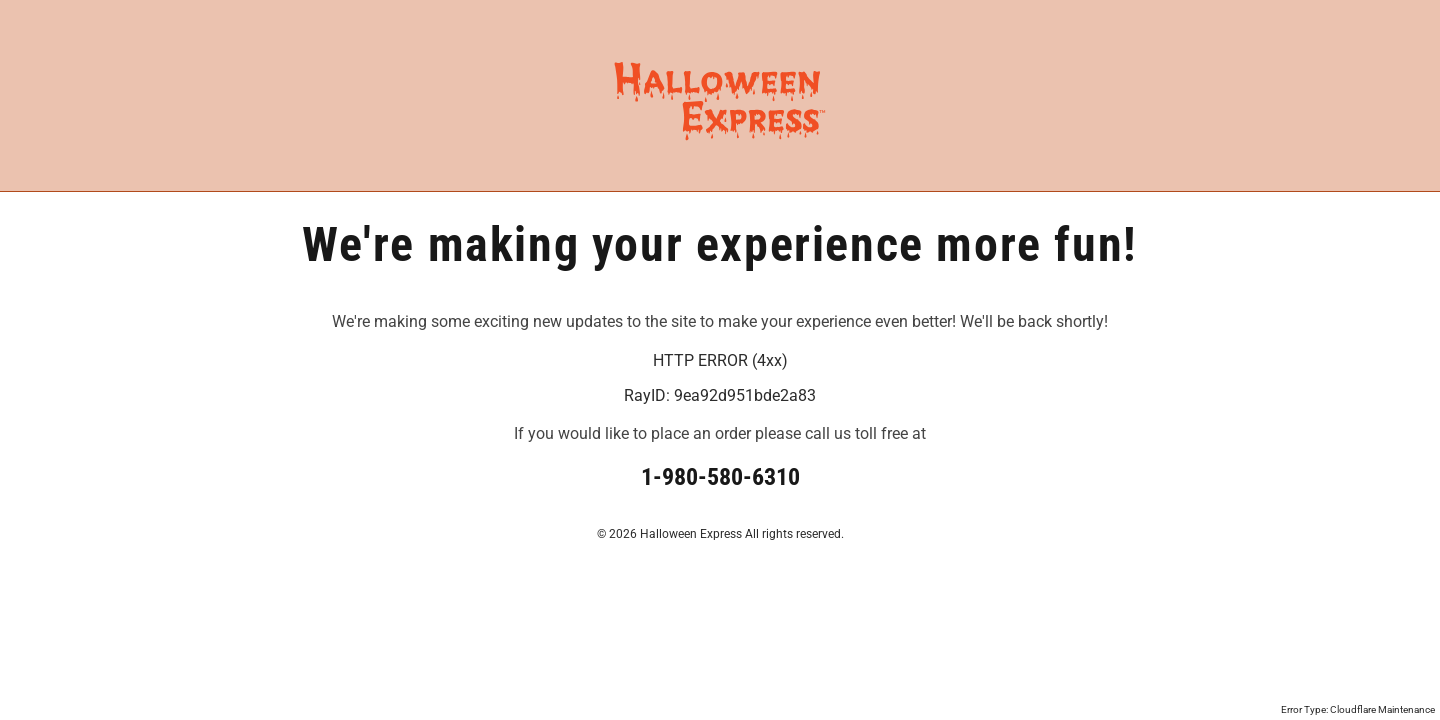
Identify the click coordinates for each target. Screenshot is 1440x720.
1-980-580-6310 (720, 477)
